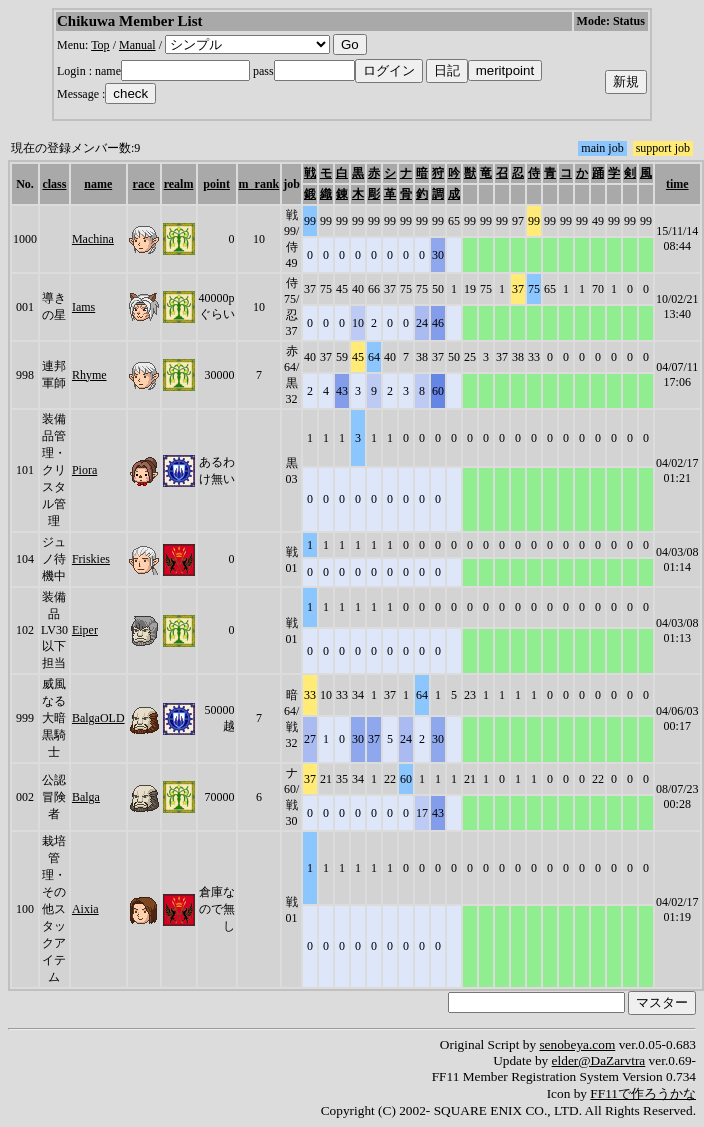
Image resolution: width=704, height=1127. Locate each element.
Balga (86, 797)
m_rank (259, 184)
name (98, 184)
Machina (93, 239)
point (216, 184)
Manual (137, 45)
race (144, 184)
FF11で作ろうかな (643, 1093)
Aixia (85, 909)
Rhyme (89, 375)
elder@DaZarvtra (599, 1060)
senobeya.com (577, 1044)
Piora (84, 470)
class (54, 184)
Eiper (85, 630)
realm (179, 184)
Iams (83, 307)
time (677, 184)
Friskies (91, 559)
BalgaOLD (98, 718)
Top (100, 45)
